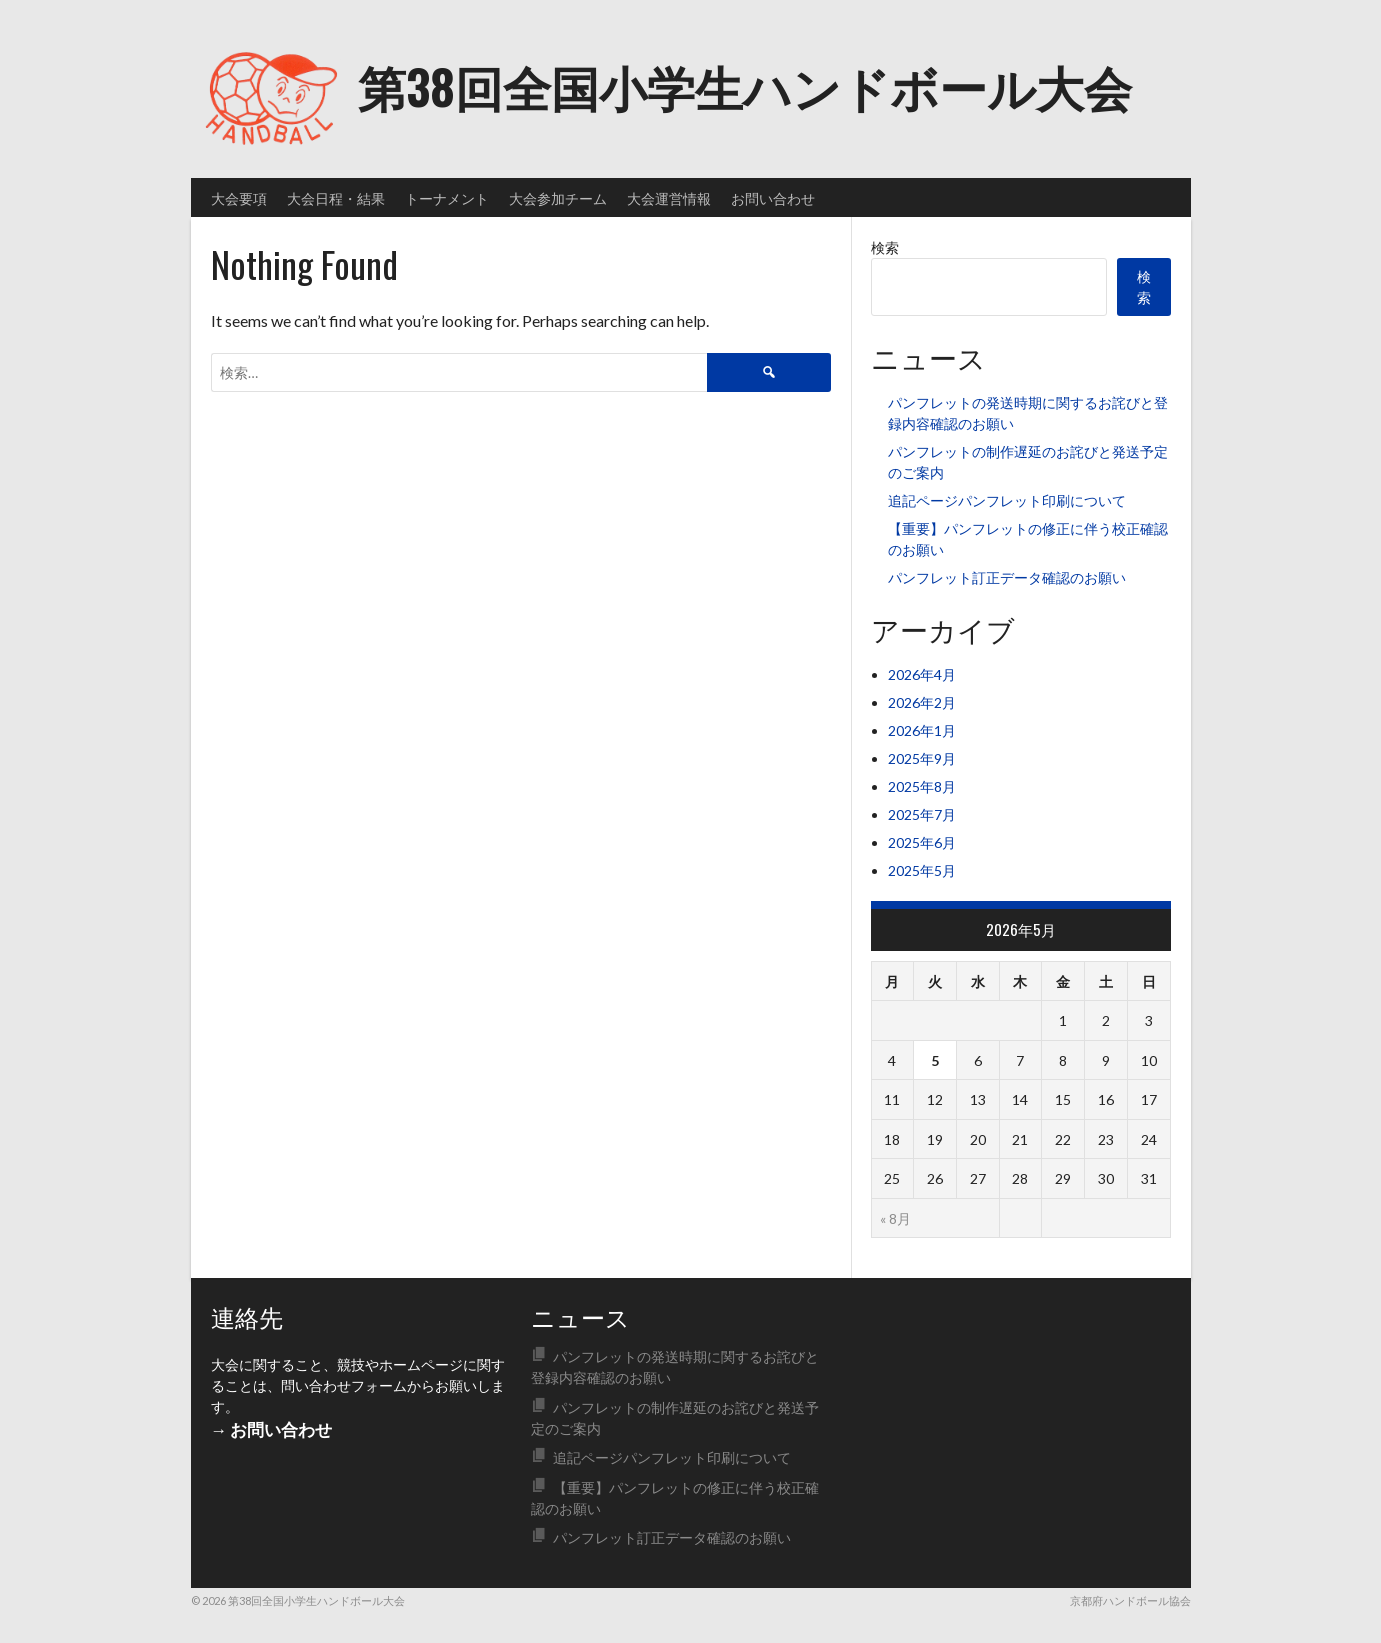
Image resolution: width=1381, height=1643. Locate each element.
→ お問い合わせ (272, 1429)
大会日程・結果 (336, 197)
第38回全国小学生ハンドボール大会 (745, 85)
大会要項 (239, 197)
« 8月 (895, 1218)
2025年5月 (922, 870)
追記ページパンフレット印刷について (1007, 500)
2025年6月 (922, 842)
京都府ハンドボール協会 (1130, 1600)
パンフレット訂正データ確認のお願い (1007, 577)
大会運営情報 (669, 197)
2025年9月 (922, 758)
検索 (885, 247)
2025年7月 (922, 814)
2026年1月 (922, 730)
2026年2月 (922, 702)
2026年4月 (922, 674)
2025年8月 (922, 786)
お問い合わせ (773, 197)
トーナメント (447, 197)
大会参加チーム (558, 197)
